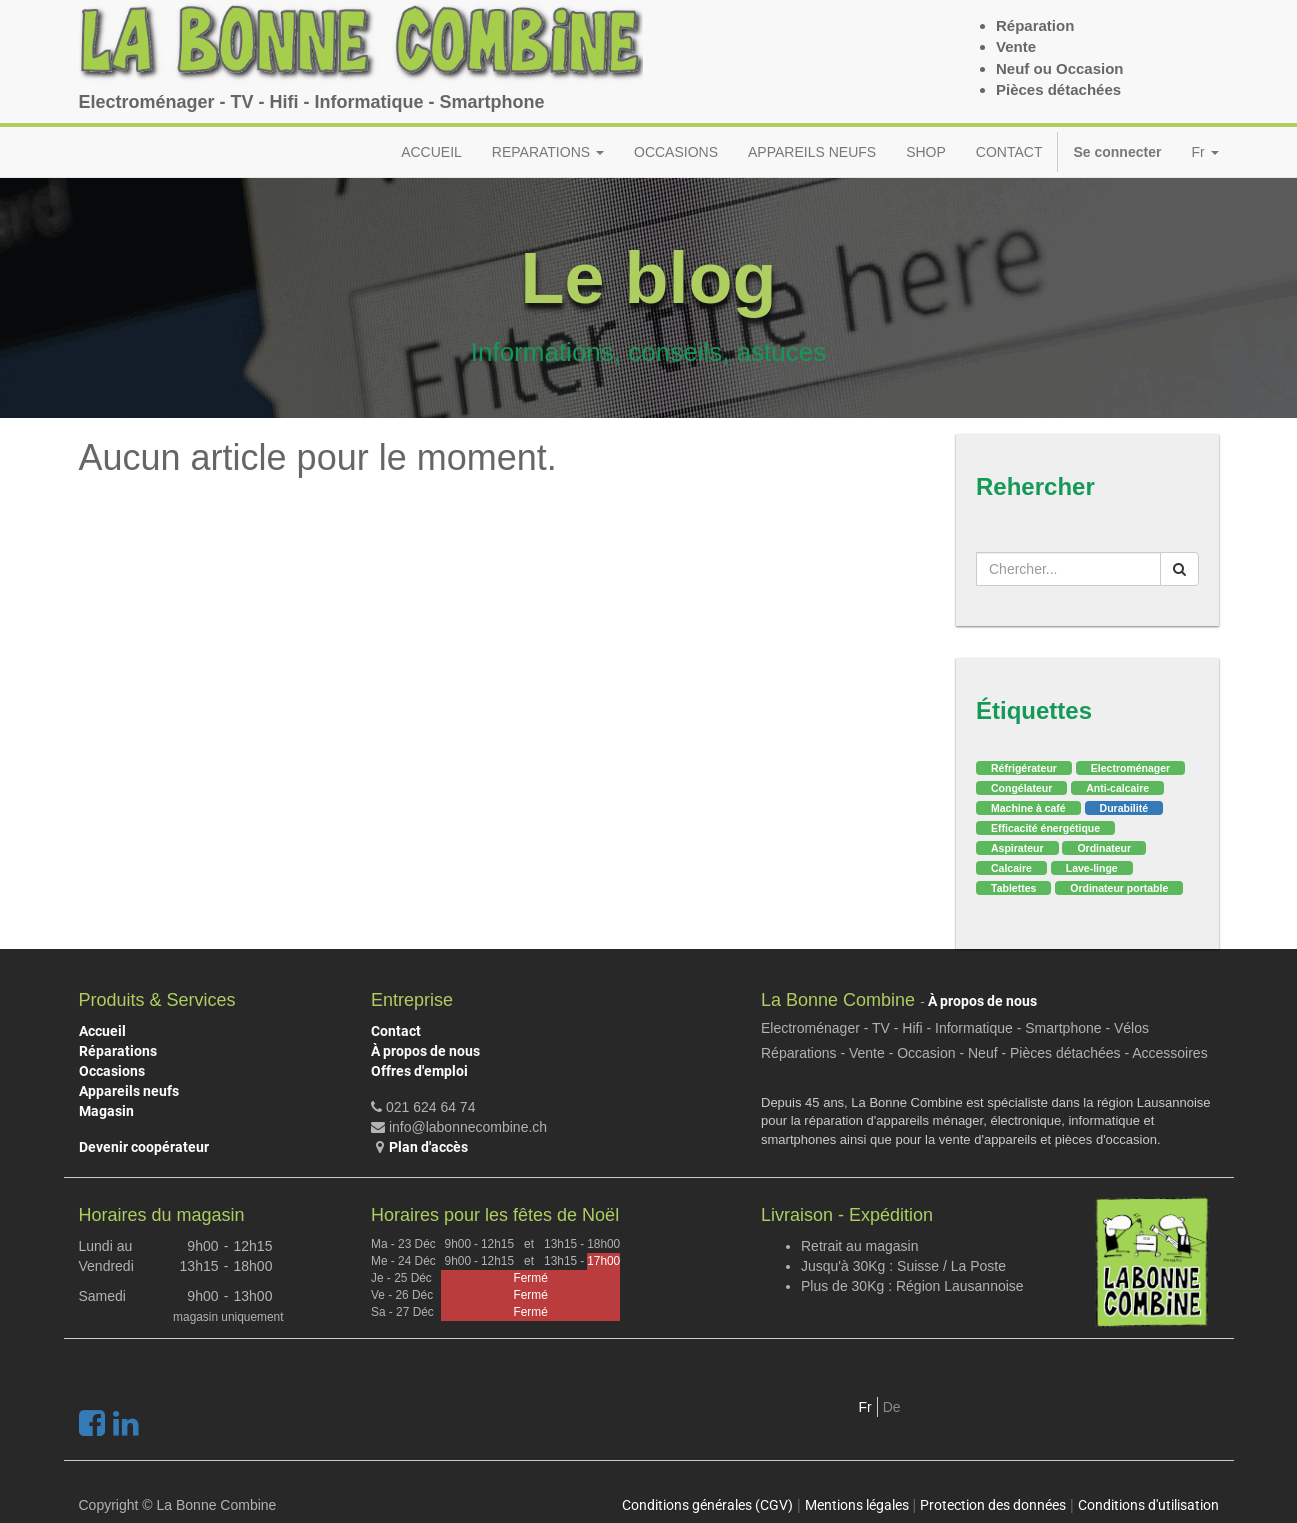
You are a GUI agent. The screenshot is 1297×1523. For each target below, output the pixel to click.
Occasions (112, 1071)
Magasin (106, 1111)
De (892, 1407)
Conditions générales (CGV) (707, 1505)
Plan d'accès (428, 1147)
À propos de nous (425, 1051)
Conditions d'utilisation (1148, 1505)
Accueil (102, 1031)
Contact (396, 1031)
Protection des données (993, 1505)
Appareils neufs (129, 1091)
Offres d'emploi (419, 1071)
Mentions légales (857, 1505)
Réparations (118, 1051)
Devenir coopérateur (144, 1147)
